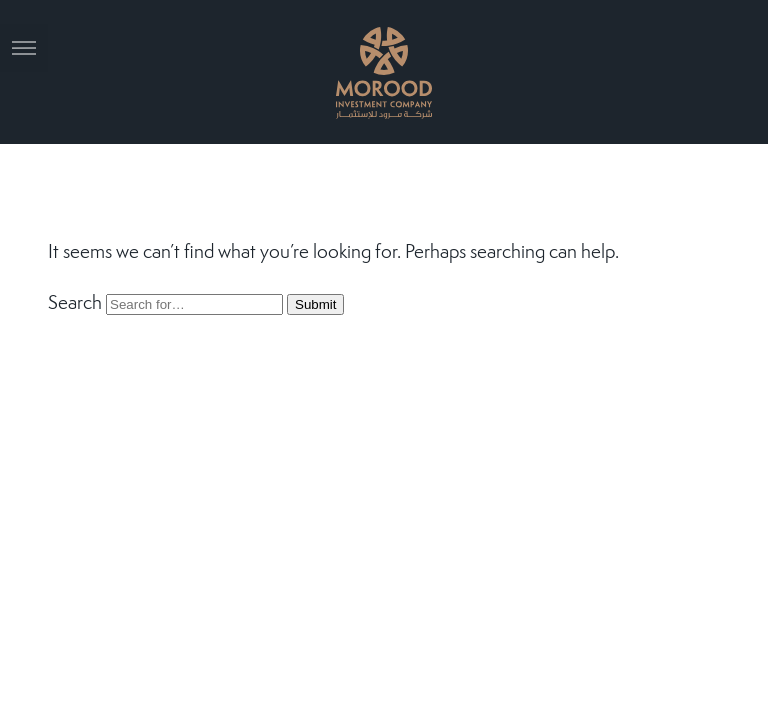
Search (75, 304)
